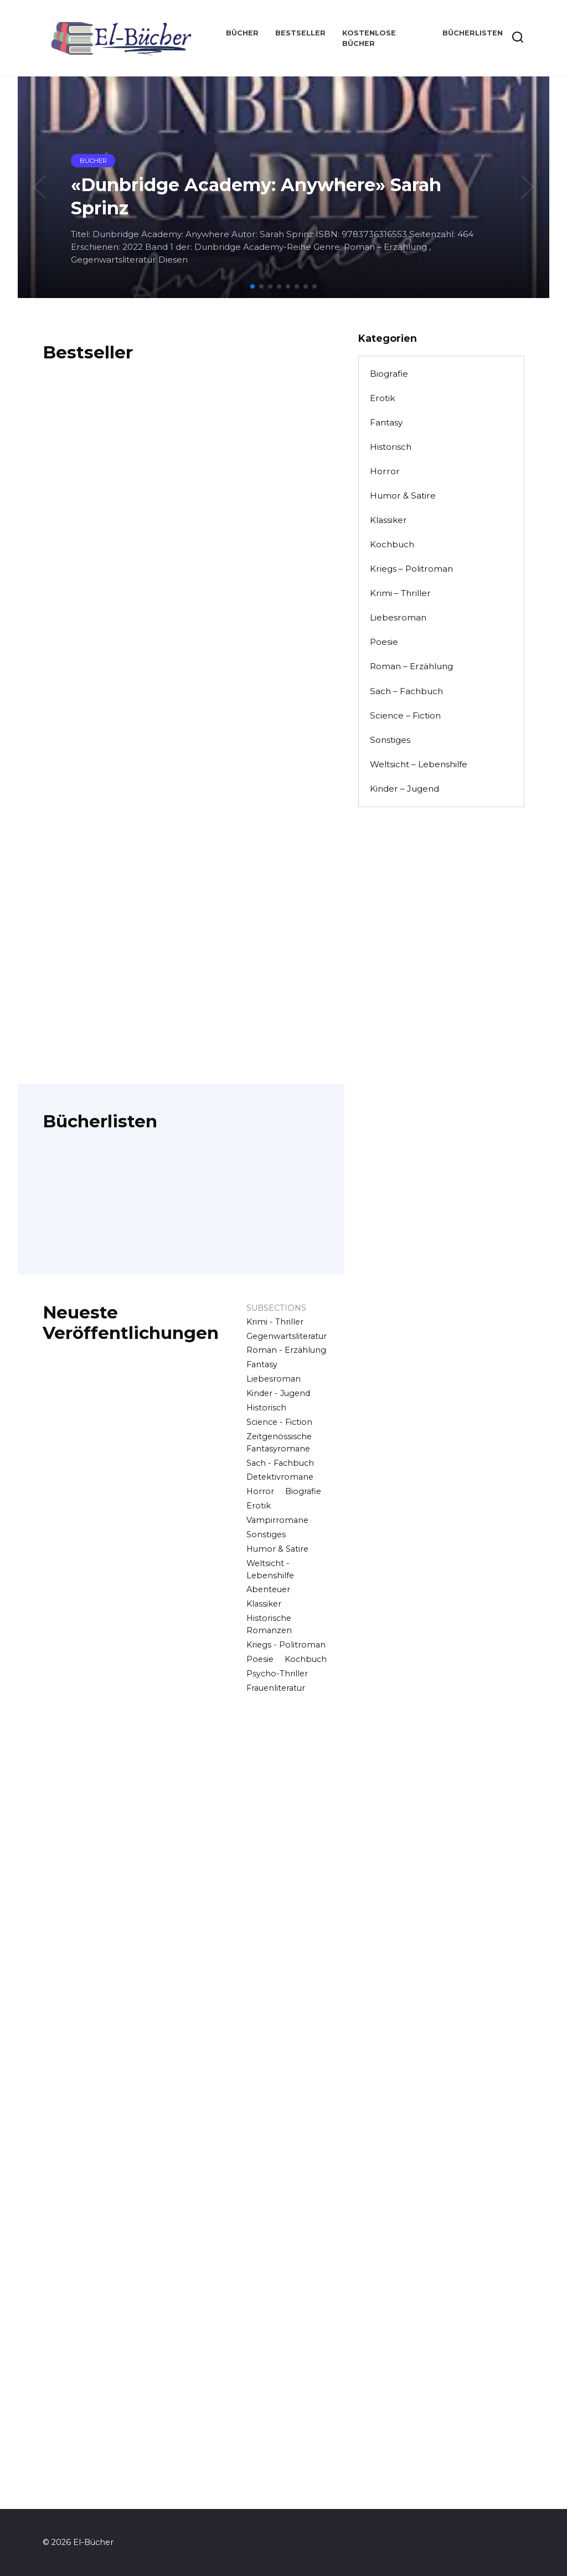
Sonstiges (266, 1535)
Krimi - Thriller (274, 1322)
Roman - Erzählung (286, 1350)
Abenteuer (268, 1589)
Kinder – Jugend (404, 788)
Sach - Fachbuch (280, 1463)
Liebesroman (273, 1379)
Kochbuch (306, 1659)
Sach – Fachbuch (406, 691)
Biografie (303, 1491)
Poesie (260, 1659)
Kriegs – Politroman (411, 568)
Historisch (266, 1408)
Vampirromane (277, 1520)
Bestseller (300, 33)
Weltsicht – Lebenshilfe (418, 764)
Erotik (258, 1506)
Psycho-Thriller (277, 1674)
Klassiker (263, 1604)
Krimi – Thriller (400, 593)
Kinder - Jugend (278, 1393)
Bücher (242, 33)
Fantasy (261, 1364)
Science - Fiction (279, 1422)
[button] (252, 286)
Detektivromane (279, 1477)
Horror (260, 1491)
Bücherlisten (472, 33)
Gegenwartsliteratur (286, 1336)
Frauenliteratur (275, 1688)
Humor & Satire (277, 1549)
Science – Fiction (405, 715)
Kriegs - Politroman (286, 1645)
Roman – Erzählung (411, 666)
